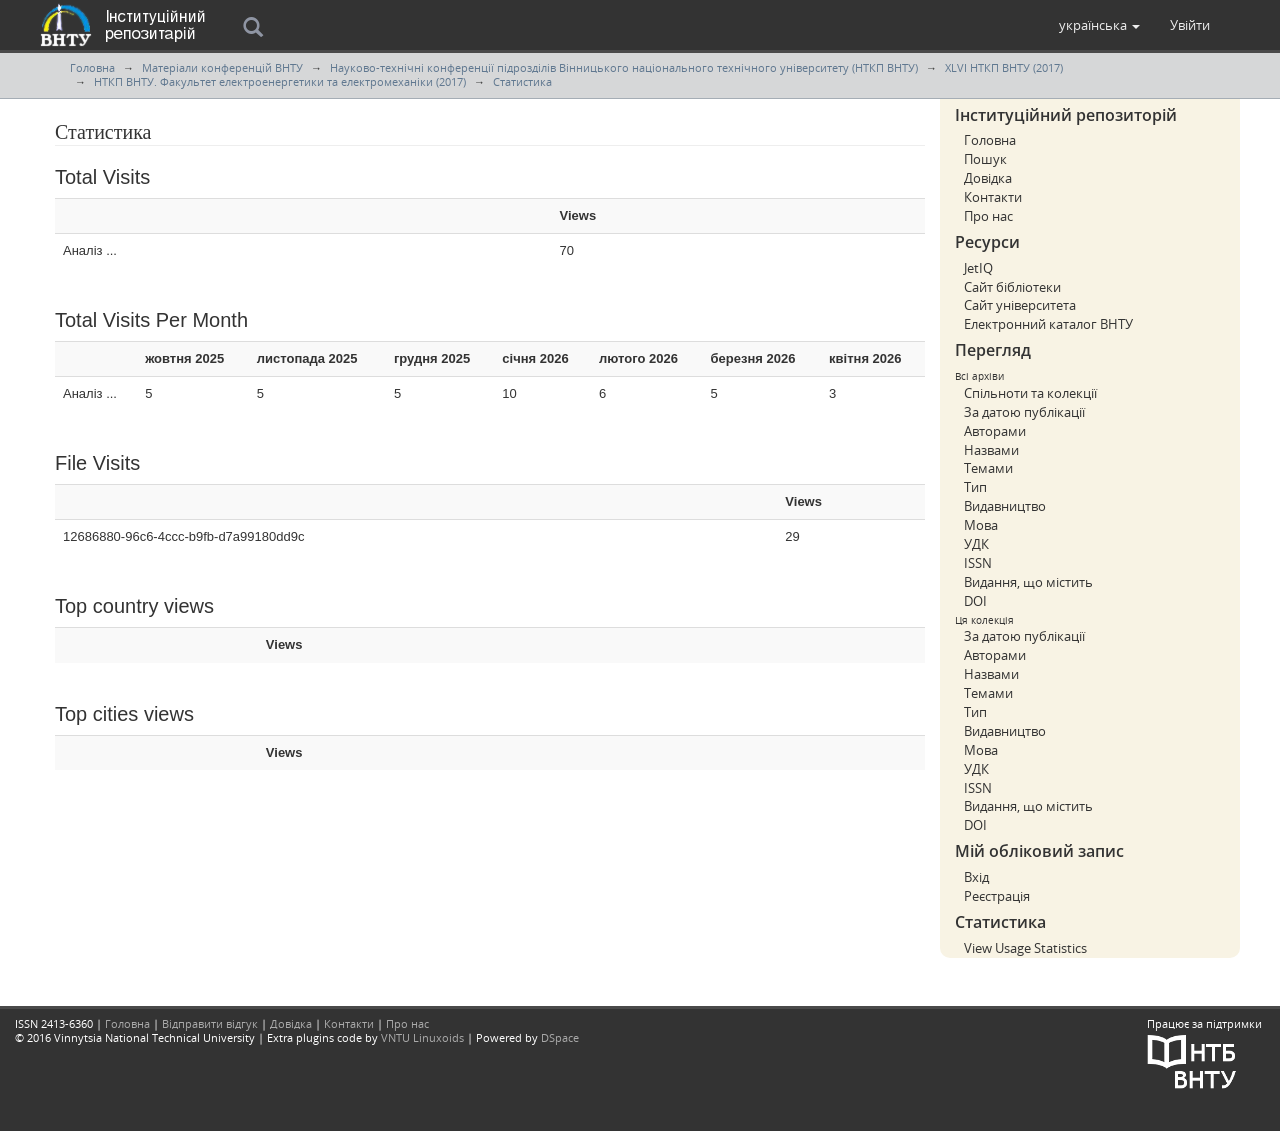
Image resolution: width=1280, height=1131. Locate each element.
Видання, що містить (1028, 582)
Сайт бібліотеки (1012, 287)
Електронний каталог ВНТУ (1048, 324)
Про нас (988, 216)
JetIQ (978, 268)
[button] (1099, 25)
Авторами (995, 431)
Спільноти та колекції (1030, 393)
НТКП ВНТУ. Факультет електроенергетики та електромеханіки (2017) (280, 81)
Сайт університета (1020, 305)
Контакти (993, 197)
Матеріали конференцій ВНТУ (222, 67)
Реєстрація (997, 896)
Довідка (988, 178)
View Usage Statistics (1025, 948)
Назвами (991, 450)
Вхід (976, 877)
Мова (981, 525)
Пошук (985, 159)
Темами (988, 468)
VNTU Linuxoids (422, 1037)
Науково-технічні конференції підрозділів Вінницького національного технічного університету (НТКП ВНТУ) (624, 67)
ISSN (978, 563)
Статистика (522, 81)
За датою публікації (1024, 412)
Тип (975, 487)
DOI (975, 601)
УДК (976, 544)
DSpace (560, 1037)
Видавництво (1005, 506)
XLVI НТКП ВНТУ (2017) (1004, 67)
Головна (92, 67)
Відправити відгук (210, 1023)
